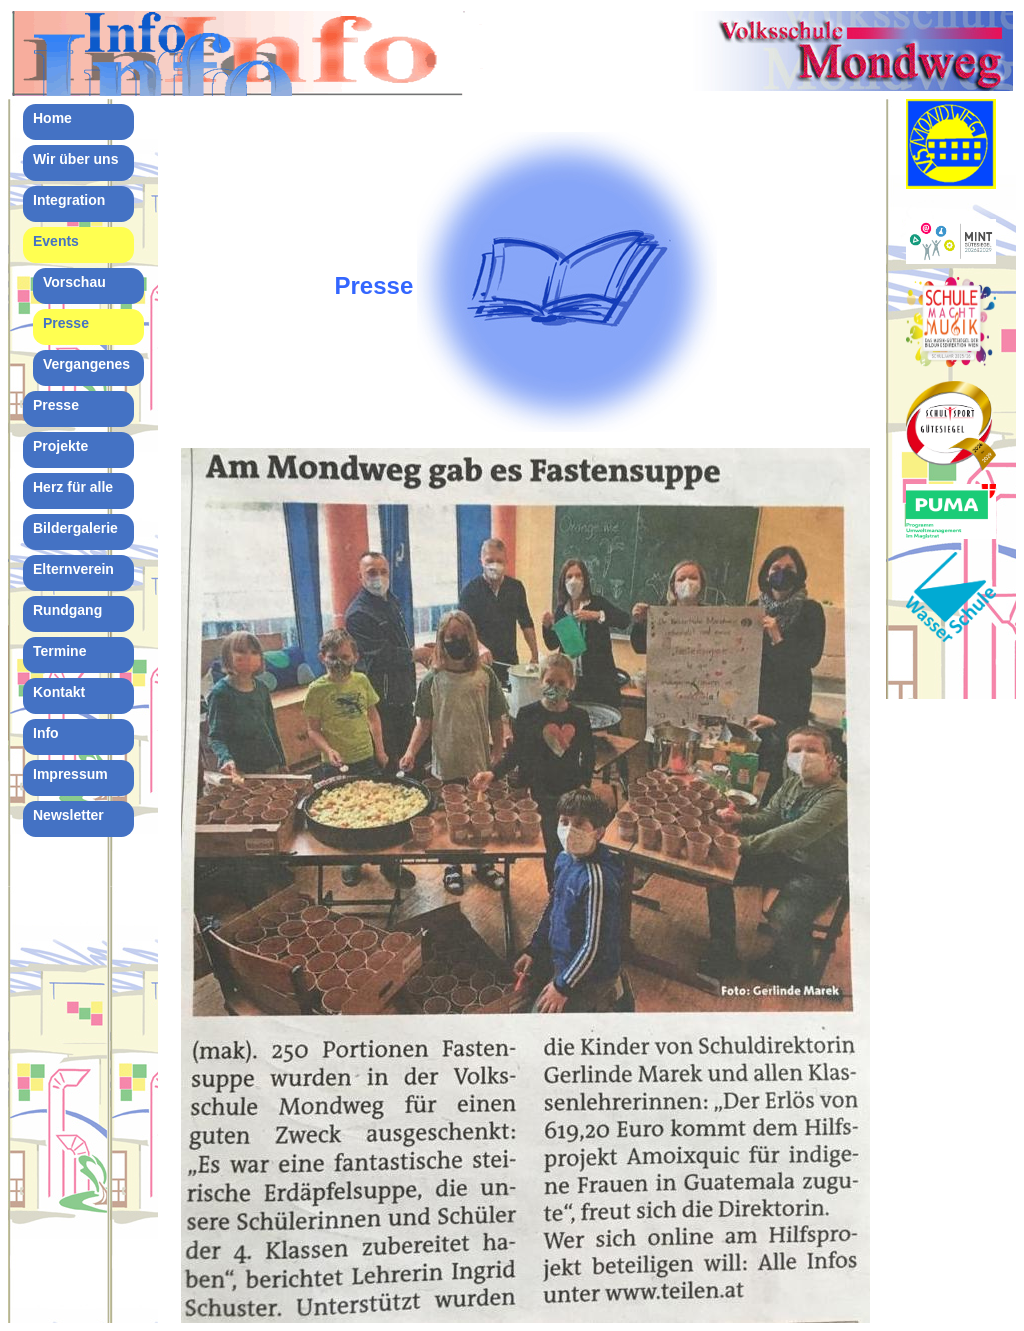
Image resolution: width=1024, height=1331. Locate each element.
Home (52, 118)
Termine (59, 651)
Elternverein (73, 569)
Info (46, 733)
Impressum (70, 774)
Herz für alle (73, 487)
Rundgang (67, 610)
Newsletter (68, 815)
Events (56, 241)
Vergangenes (86, 364)
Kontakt (59, 692)
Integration (69, 200)
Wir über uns (75, 159)
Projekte (60, 446)
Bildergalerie (75, 528)
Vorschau (74, 282)
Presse (66, 323)
